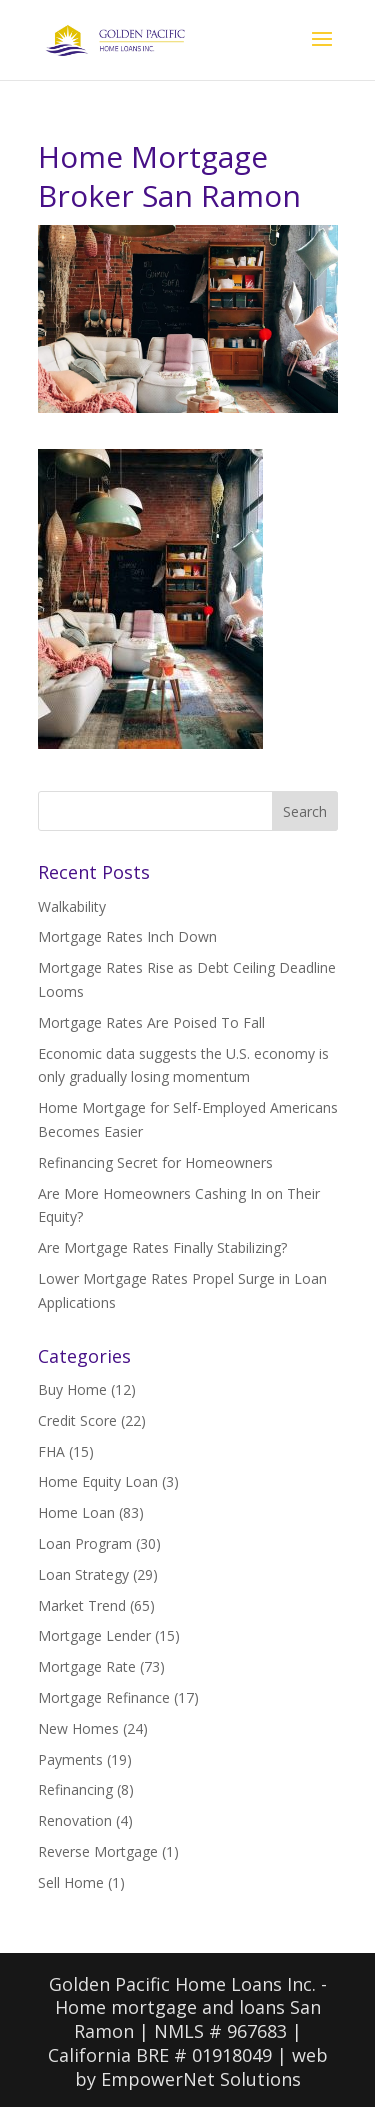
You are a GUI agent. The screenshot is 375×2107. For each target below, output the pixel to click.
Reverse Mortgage (98, 1851)
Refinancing (75, 1789)
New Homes (78, 1728)
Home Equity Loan (98, 1481)
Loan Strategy (83, 1574)
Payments (70, 1759)
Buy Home (72, 1389)
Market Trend (82, 1605)
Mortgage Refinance (104, 1697)
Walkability (72, 906)
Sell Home (71, 1882)
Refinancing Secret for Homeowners (155, 1162)
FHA (51, 1451)
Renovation (75, 1820)
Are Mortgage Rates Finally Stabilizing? (162, 1247)
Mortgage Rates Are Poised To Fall (151, 1022)
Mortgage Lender (94, 1635)
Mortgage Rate (87, 1666)
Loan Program (85, 1543)
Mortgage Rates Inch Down (127, 936)
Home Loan (76, 1512)
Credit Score (77, 1420)
